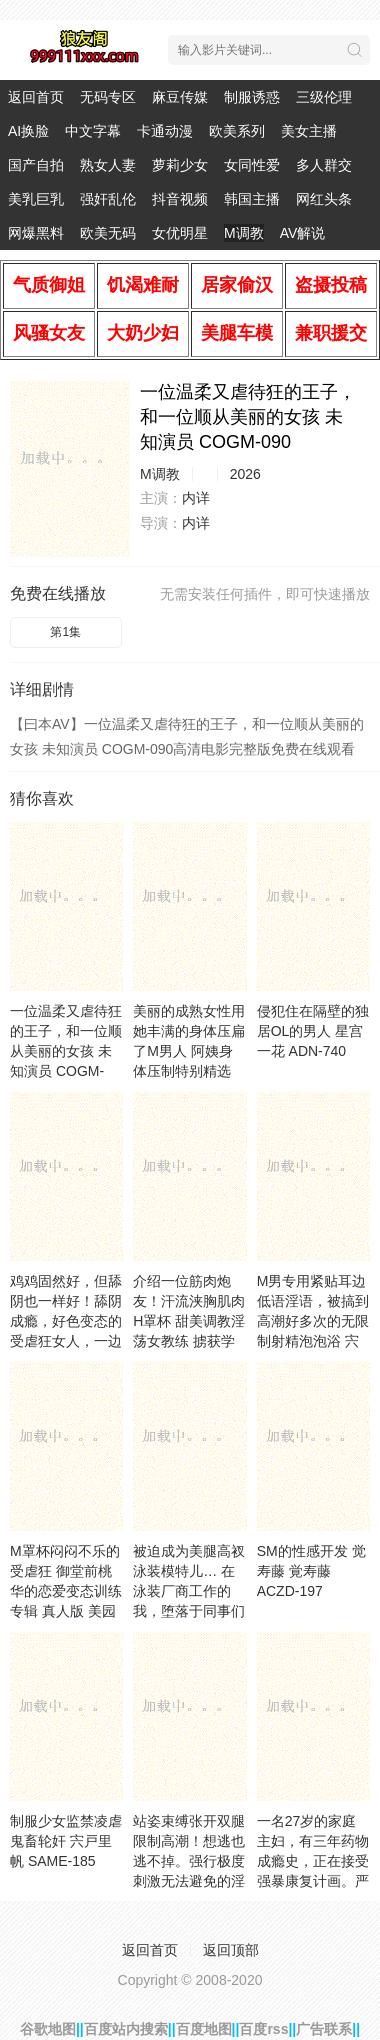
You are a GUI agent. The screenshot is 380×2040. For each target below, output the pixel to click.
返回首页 (36, 97)
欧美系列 (237, 131)
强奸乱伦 (108, 199)
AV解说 (303, 233)
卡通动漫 (165, 131)
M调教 (244, 233)
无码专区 (108, 97)
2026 (245, 474)
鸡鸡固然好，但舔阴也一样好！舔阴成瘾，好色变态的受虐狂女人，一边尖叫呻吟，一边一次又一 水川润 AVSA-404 (66, 1341)
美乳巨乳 (36, 199)
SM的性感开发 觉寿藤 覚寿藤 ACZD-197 (311, 1571)
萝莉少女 (180, 165)
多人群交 (324, 165)
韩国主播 (252, 199)
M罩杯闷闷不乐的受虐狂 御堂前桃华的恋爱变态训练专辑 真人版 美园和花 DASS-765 (66, 1591)
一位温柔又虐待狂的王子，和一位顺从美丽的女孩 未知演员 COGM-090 (66, 1051)
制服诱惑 (252, 97)
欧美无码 (108, 233)
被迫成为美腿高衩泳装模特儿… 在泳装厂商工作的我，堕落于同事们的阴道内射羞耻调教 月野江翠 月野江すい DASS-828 (189, 1611)
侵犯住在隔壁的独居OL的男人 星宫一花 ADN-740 (313, 1031)
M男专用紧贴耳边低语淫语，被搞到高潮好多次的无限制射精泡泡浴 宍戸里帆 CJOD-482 (313, 1321)
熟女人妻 (108, 165)
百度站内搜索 (126, 2029)
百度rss (263, 2029)
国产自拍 (36, 165)
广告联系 (324, 2029)
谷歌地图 (48, 2029)
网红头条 (324, 199)
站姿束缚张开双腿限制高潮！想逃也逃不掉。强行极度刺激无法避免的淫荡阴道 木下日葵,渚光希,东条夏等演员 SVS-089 (189, 1881)
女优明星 (180, 233)
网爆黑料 (36, 233)
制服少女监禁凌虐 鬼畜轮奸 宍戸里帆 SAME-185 (66, 1841)
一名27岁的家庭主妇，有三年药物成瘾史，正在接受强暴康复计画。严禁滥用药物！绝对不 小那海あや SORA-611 (313, 1881)
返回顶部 (231, 1950)
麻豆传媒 (180, 97)
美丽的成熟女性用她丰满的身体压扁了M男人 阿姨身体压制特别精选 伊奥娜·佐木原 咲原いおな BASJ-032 (189, 1071)
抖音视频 (180, 199)
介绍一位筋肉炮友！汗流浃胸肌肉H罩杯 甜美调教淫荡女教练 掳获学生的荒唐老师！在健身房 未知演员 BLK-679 (189, 1341)
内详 (196, 498)
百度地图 (204, 2029)
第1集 (65, 632)
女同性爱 (252, 165)
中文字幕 (93, 131)
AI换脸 (28, 131)
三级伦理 (324, 97)
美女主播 (309, 131)
